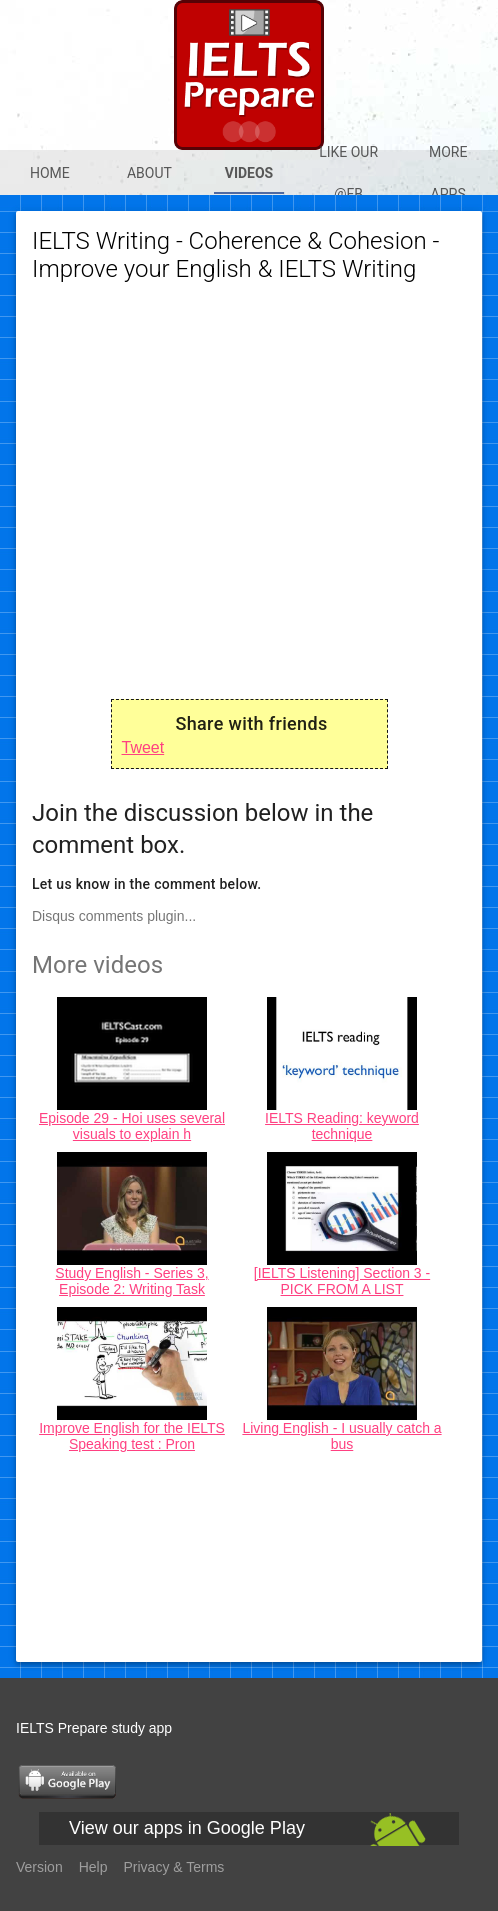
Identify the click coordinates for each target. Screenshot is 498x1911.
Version (39, 1867)
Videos (249, 173)
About (149, 173)
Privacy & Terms (174, 1867)
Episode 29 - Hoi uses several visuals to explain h (132, 1126)
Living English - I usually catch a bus (341, 1436)
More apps (448, 173)
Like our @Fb (348, 173)
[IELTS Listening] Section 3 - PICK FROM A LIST (342, 1281)
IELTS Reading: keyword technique (342, 1126)
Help (93, 1867)
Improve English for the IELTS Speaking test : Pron (132, 1436)
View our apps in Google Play (187, 1828)
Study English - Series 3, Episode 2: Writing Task (131, 1281)
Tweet (143, 747)
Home (50, 173)
